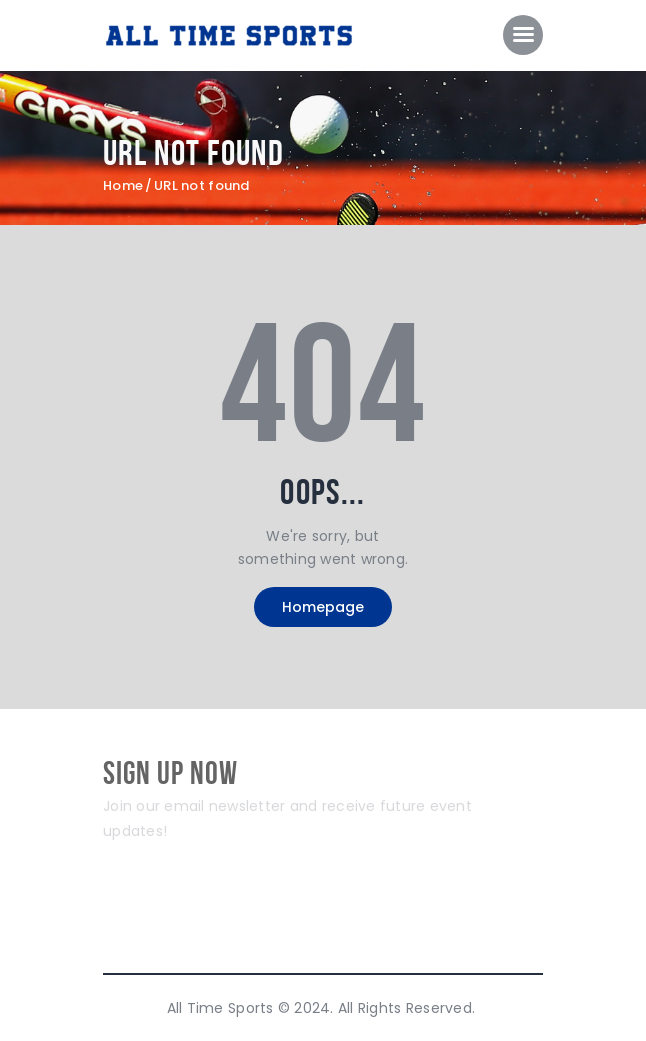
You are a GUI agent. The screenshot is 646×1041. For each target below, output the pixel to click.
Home (123, 186)
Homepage (323, 607)
